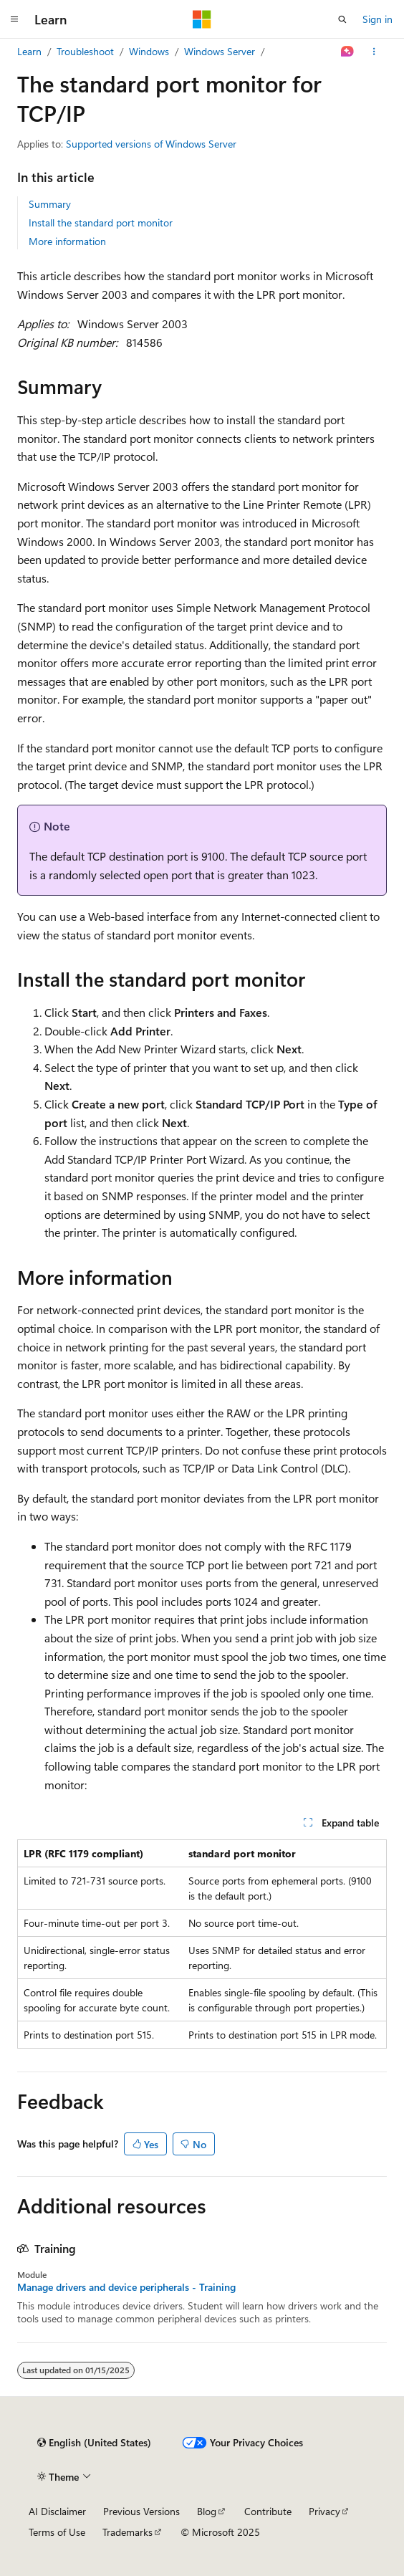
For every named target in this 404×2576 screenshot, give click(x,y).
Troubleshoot (85, 51)
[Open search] (342, 19)
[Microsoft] (202, 19)
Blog (206, 2511)
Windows (149, 51)
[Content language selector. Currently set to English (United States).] (94, 2442)
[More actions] (374, 51)
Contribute (268, 2511)
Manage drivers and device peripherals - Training (126, 2287)
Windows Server (219, 51)
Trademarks (127, 2532)
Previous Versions (141, 2511)
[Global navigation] (14, 19)
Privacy (324, 2511)
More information (67, 241)
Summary (50, 204)
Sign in (377, 19)
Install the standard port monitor (101, 222)
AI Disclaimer (57, 2511)
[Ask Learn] (348, 51)
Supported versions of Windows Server (151, 143)
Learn (29, 51)
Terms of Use (57, 2532)
